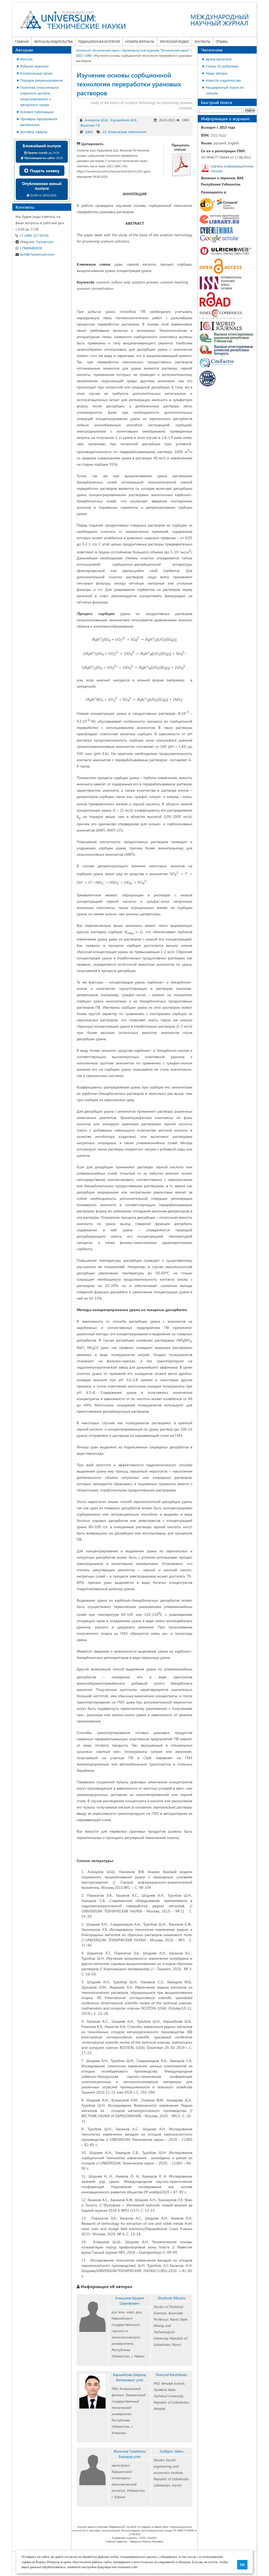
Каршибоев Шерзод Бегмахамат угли (129, 2377)
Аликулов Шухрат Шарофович (129, 2300)
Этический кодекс (174, 41)
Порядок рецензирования (41, 80)
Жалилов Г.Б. (90, 125)
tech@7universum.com (34, 254)
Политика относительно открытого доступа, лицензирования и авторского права (39, 96)
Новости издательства (223, 80)
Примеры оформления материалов (38, 122)
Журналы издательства (53, 41)
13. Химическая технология (124, 131)
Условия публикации (37, 111)
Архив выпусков (218, 59)
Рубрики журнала (34, 66)
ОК (242, 2565)
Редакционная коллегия (99, 41)
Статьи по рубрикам (222, 66)
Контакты (202, 41)
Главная (22, 41)
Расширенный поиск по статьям (225, 90)
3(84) (89, 131)
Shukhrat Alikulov (172, 2297)
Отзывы (221, 41)
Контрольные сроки (36, 73)
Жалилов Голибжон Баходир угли (129, 2454)
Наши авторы (216, 73)
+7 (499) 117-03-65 (32, 235)
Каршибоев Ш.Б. (123, 120)
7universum (34, 241)
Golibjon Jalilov (172, 2451)
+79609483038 (28, 248)
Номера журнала (139, 41)
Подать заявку (42, 170)
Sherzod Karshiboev (171, 2374)
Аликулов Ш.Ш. (96, 120)
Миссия (26, 59)
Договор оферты (33, 131)
